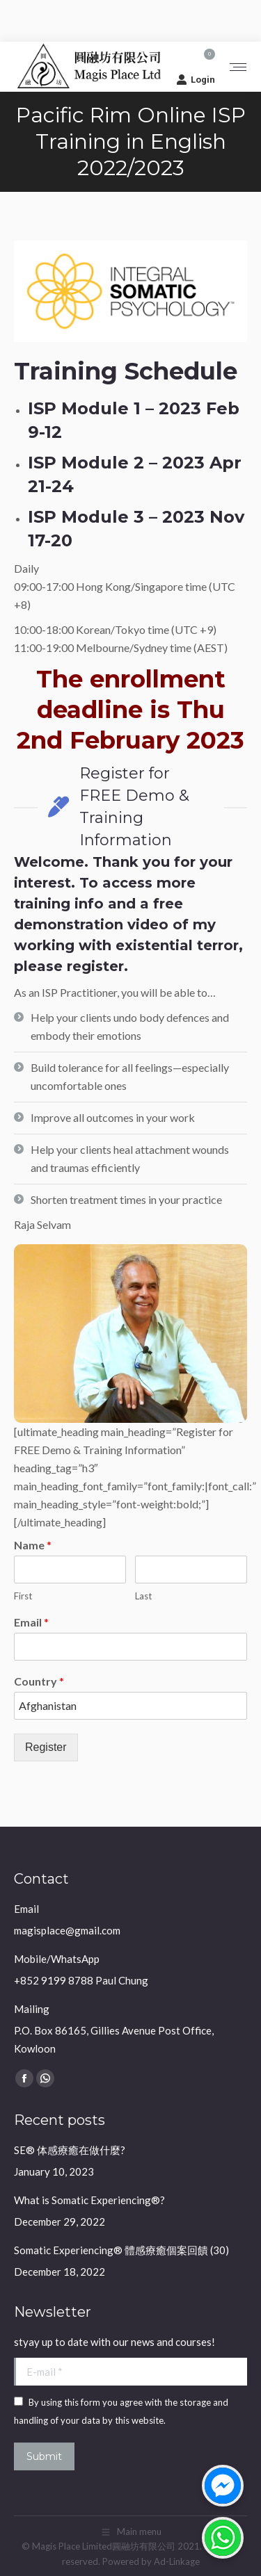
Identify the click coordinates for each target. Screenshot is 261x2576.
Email (31, 1622)
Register (46, 1747)
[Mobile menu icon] (238, 67)
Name (33, 1544)
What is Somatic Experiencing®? (89, 2200)
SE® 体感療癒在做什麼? (69, 2150)
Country (39, 1681)
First (23, 1595)
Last (143, 1595)
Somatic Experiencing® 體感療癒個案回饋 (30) (121, 2250)
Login (195, 79)
